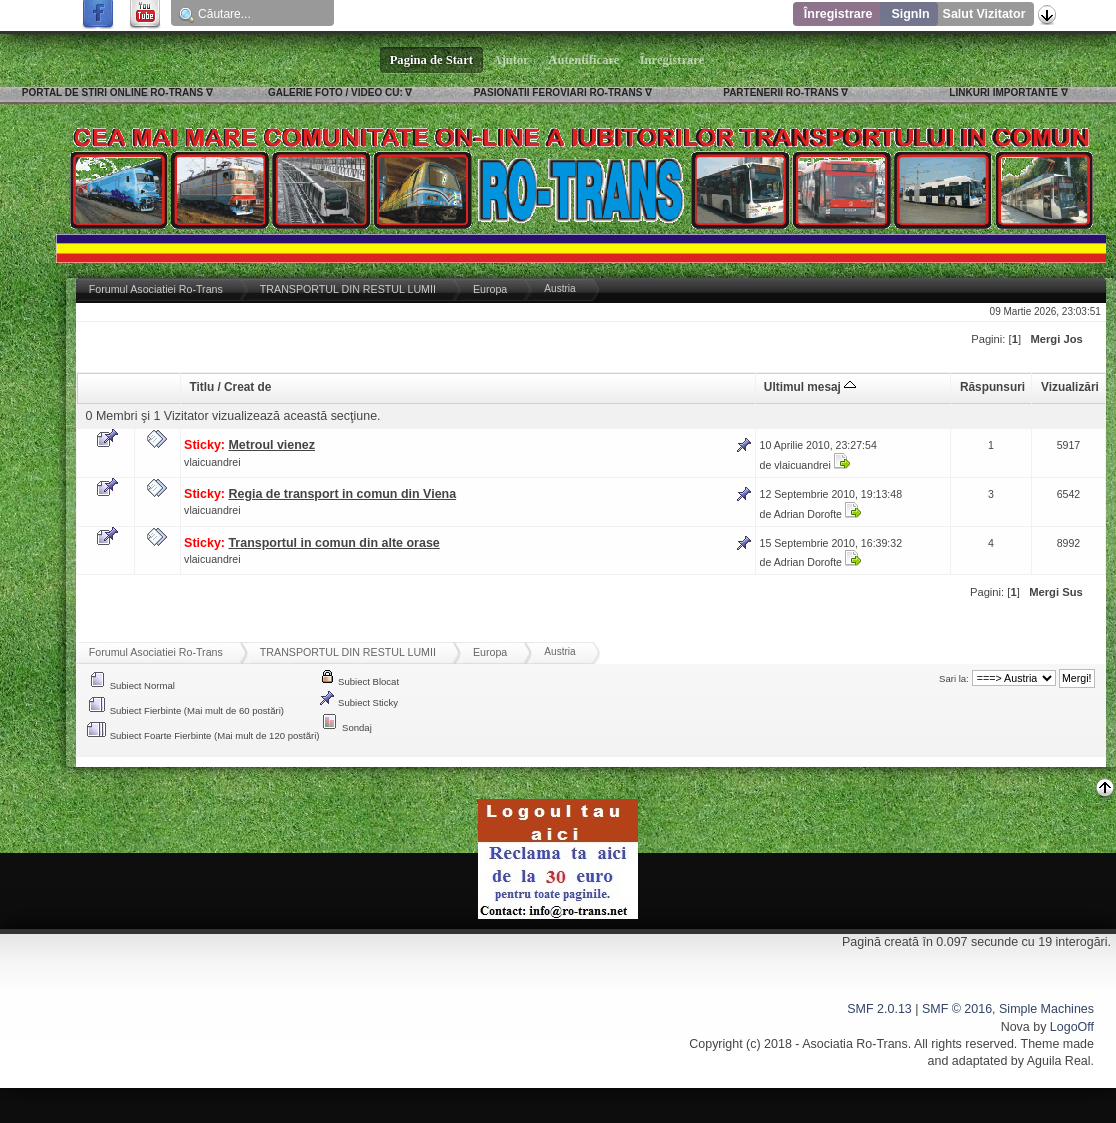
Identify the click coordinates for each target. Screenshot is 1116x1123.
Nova (1015, 1027)
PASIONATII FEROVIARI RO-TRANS (558, 92)
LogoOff (1072, 1027)
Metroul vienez (271, 445)
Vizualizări (1070, 387)
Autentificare (584, 60)
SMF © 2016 (957, 1009)
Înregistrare (838, 14)
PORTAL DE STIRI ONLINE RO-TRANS (112, 92)
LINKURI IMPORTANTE (1003, 92)
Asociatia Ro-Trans (855, 1044)
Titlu (201, 387)
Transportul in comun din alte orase (333, 543)
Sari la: (954, 678)
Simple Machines (1046, 1009)
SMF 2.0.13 (879, 1009)
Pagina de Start (432, 60)
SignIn (910, 14)
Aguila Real (1059, 1061)
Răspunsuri (992, 387)
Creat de (247, 387)
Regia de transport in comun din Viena (342, 494)
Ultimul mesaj (810, 387)
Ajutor (511, 60)
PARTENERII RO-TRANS (780, 92)
